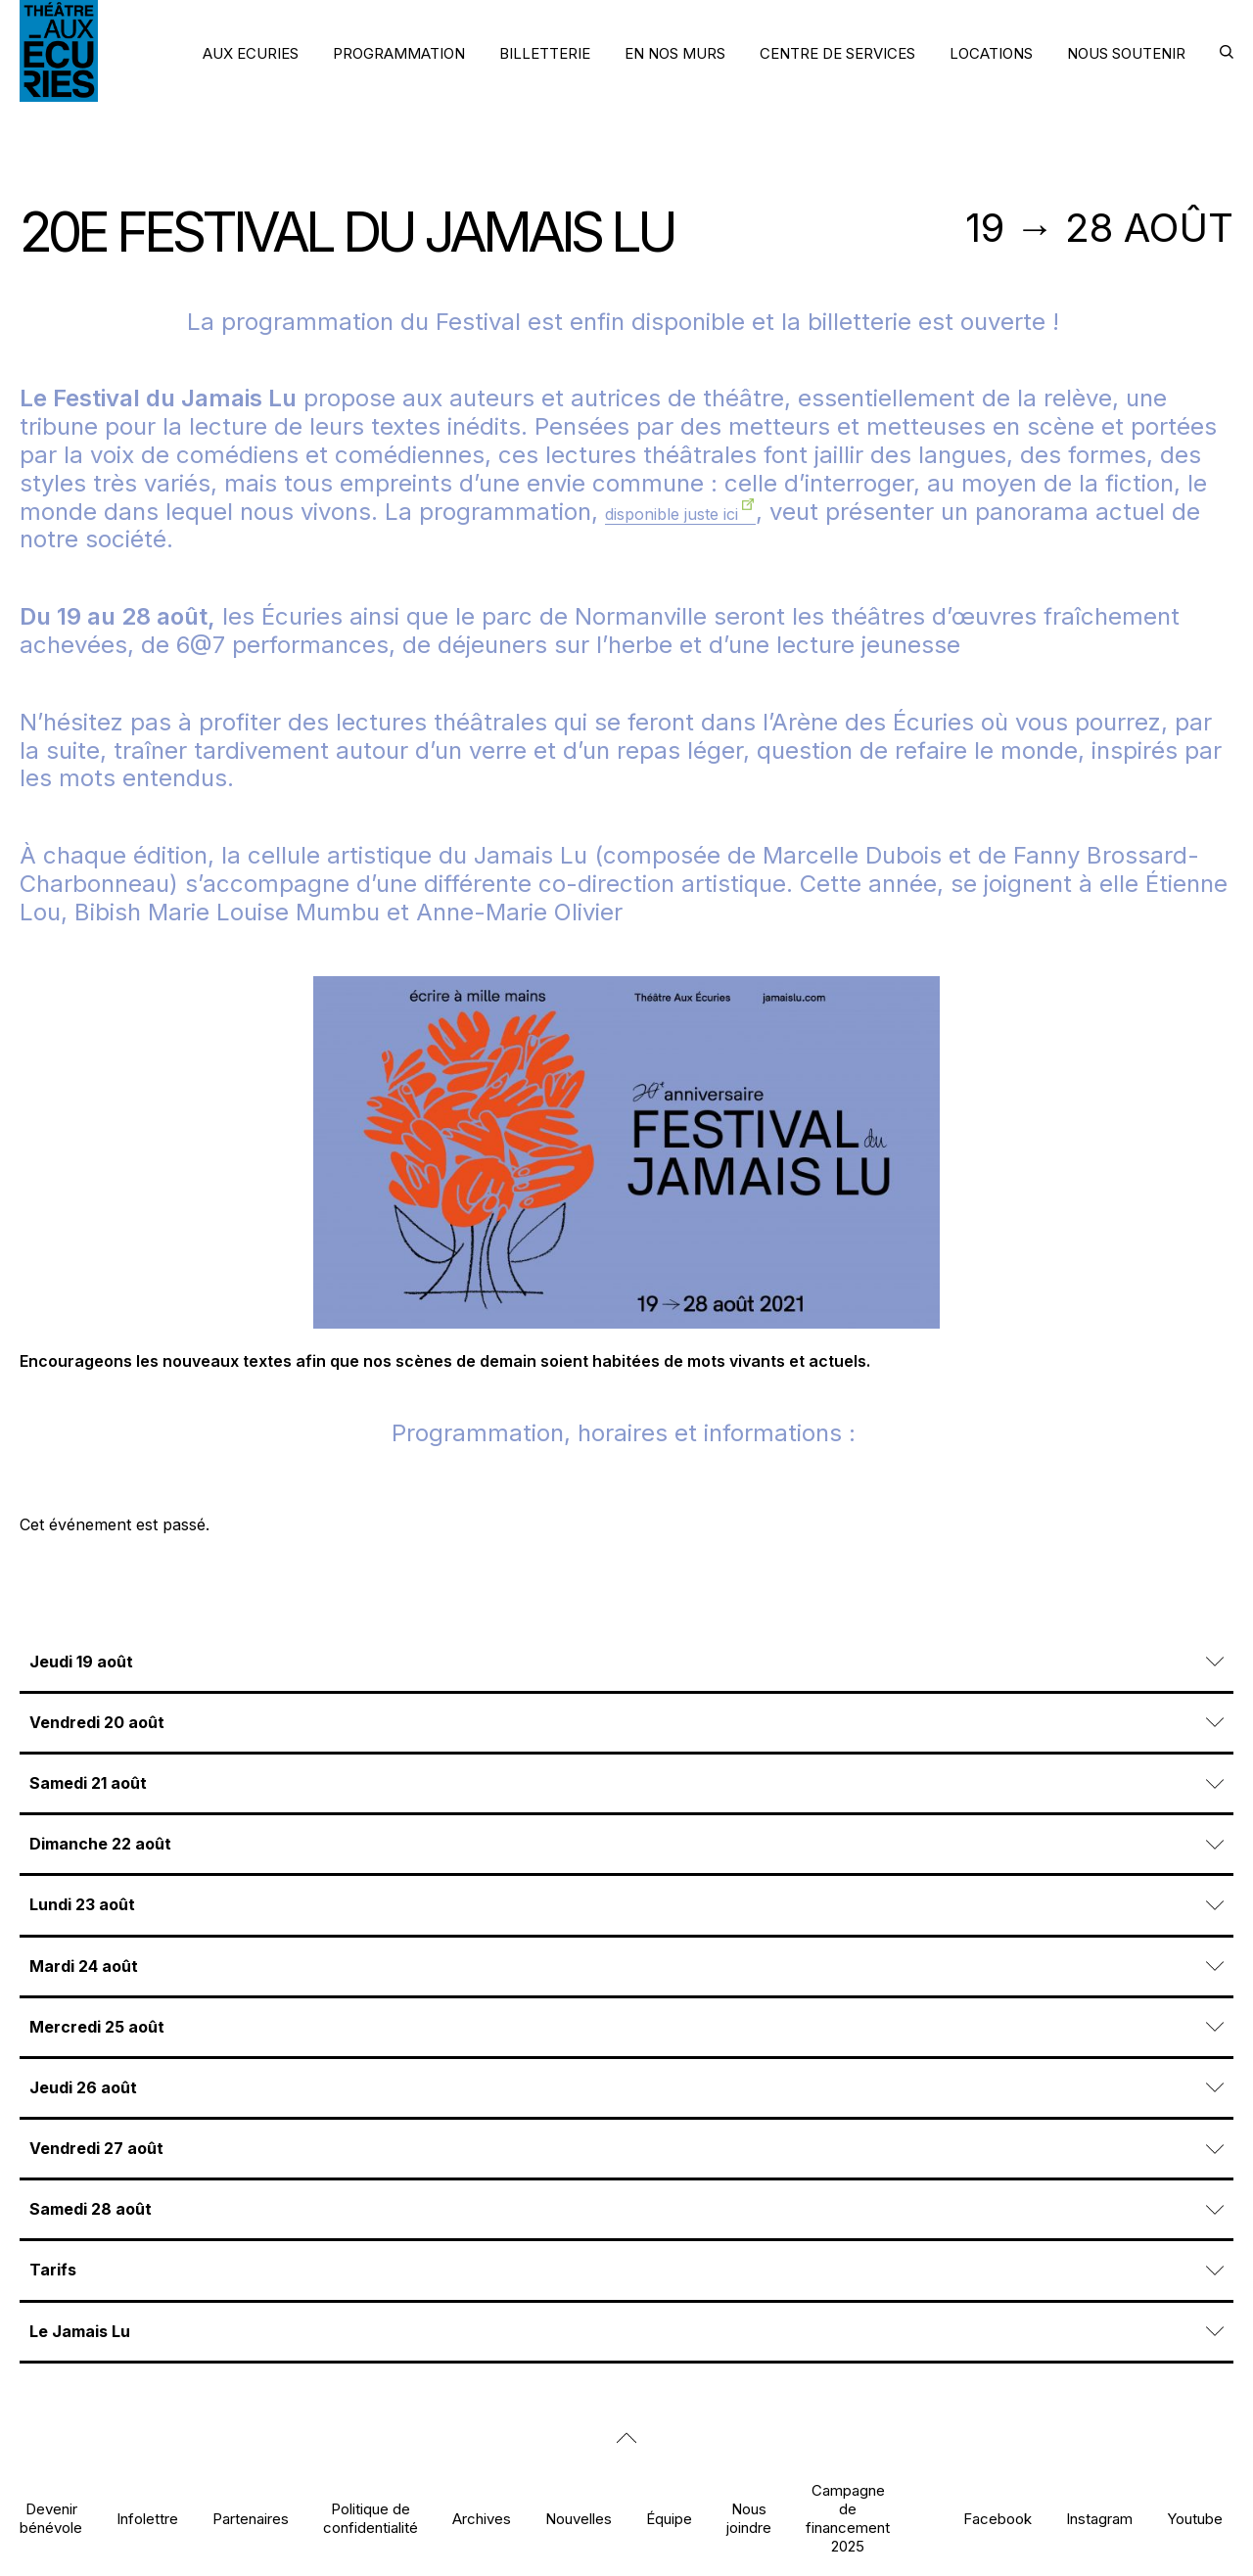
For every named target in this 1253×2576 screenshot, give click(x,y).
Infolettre (147, 2518)
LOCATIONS (991, 53)
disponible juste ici (671, 514)
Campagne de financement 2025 (848, 2518)
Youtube (1195, 2518)
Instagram (1099, 2518)
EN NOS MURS (675, 53)
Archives (481, 2518)
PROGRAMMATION (399, 53)
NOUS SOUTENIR (1126, 53)
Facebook (997, 2518)
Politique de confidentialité (370, 2518)
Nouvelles (578, 2518)
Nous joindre (748, 2518)
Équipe (669, 2518)
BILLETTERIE (544, 53)
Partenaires (250, 2518)
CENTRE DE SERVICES (837, 53)
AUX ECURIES (251, 53)
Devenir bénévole (51, 2518)
